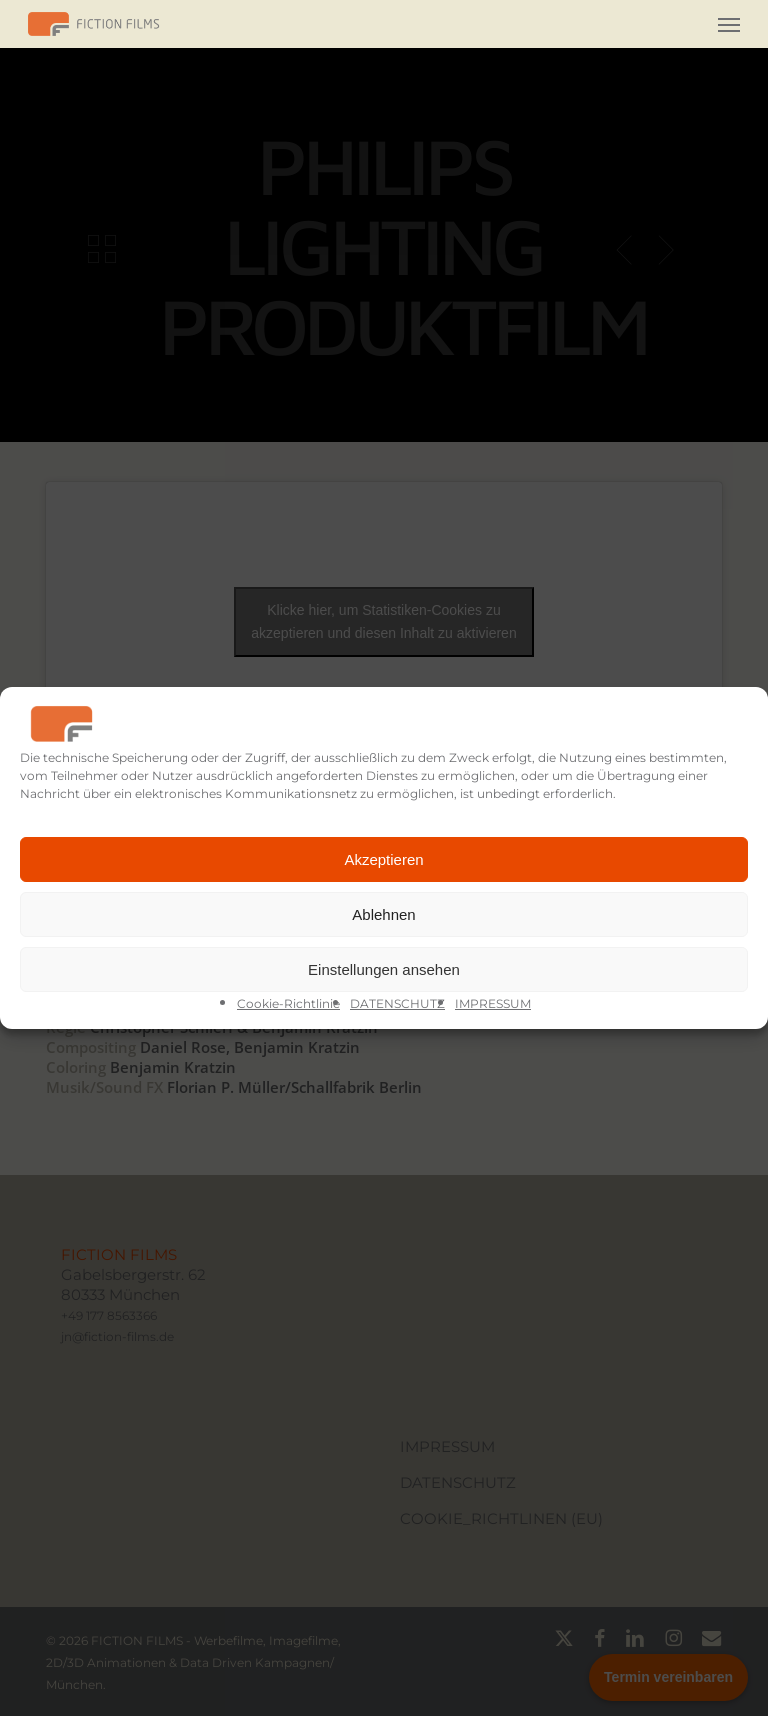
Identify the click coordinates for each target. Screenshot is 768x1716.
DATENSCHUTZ (397, 1003)
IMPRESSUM (493, 1003)
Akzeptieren (383, 859)
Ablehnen (383, 914)
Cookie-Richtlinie (288, 1003)
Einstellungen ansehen (384, 969)
